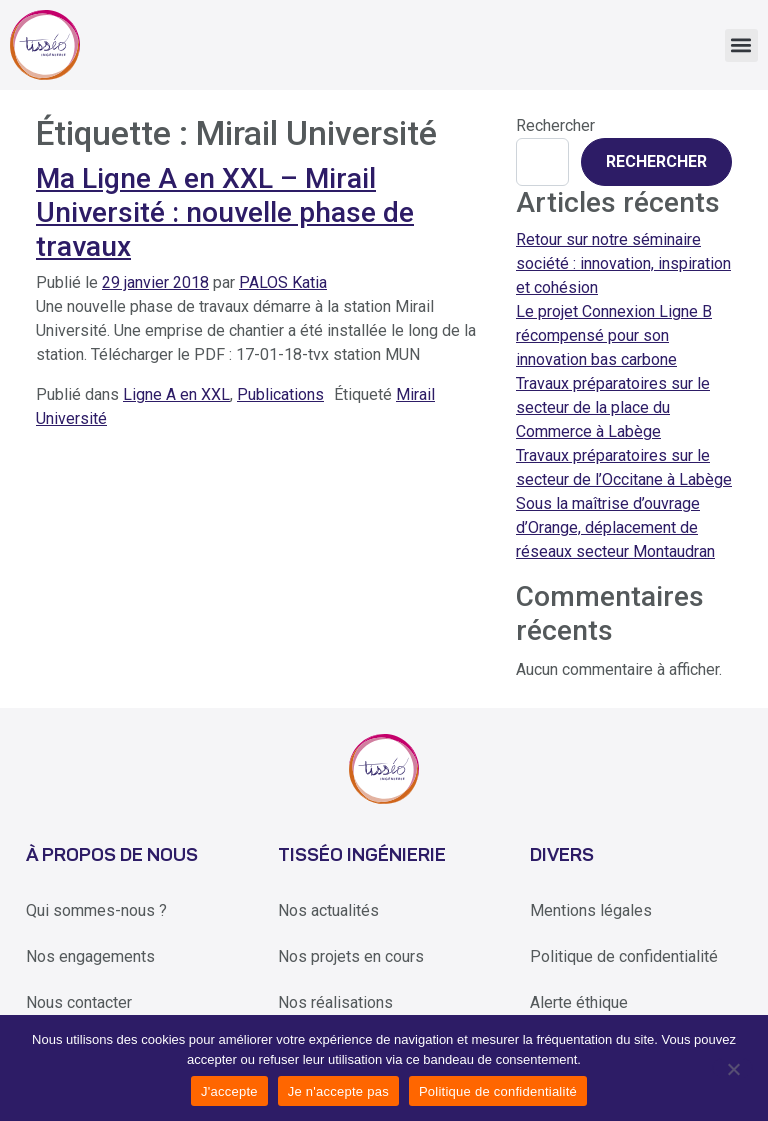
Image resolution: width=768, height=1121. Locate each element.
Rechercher (555, 125)
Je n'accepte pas (338, 1091)
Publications (280, 394)
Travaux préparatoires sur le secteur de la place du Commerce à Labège (613, 407)
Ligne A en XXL (176, 394)
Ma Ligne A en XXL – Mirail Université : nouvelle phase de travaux (225, 212)
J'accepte (229, 1091)
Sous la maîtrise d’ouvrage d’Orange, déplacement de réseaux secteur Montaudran (615, 527)
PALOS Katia (283, 282)
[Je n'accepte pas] (732, 1068)
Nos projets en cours (351, 956)
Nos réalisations (335, 1002)
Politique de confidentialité (624, 956)
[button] (741, 45)
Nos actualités (328, 910)
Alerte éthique (579, 1002)
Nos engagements (90, 956)
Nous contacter (79, 1002)
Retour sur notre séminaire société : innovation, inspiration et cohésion (623, 263)
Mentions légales (591, 910)
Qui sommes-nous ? (96, 910)
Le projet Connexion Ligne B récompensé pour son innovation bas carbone (614, 335)
